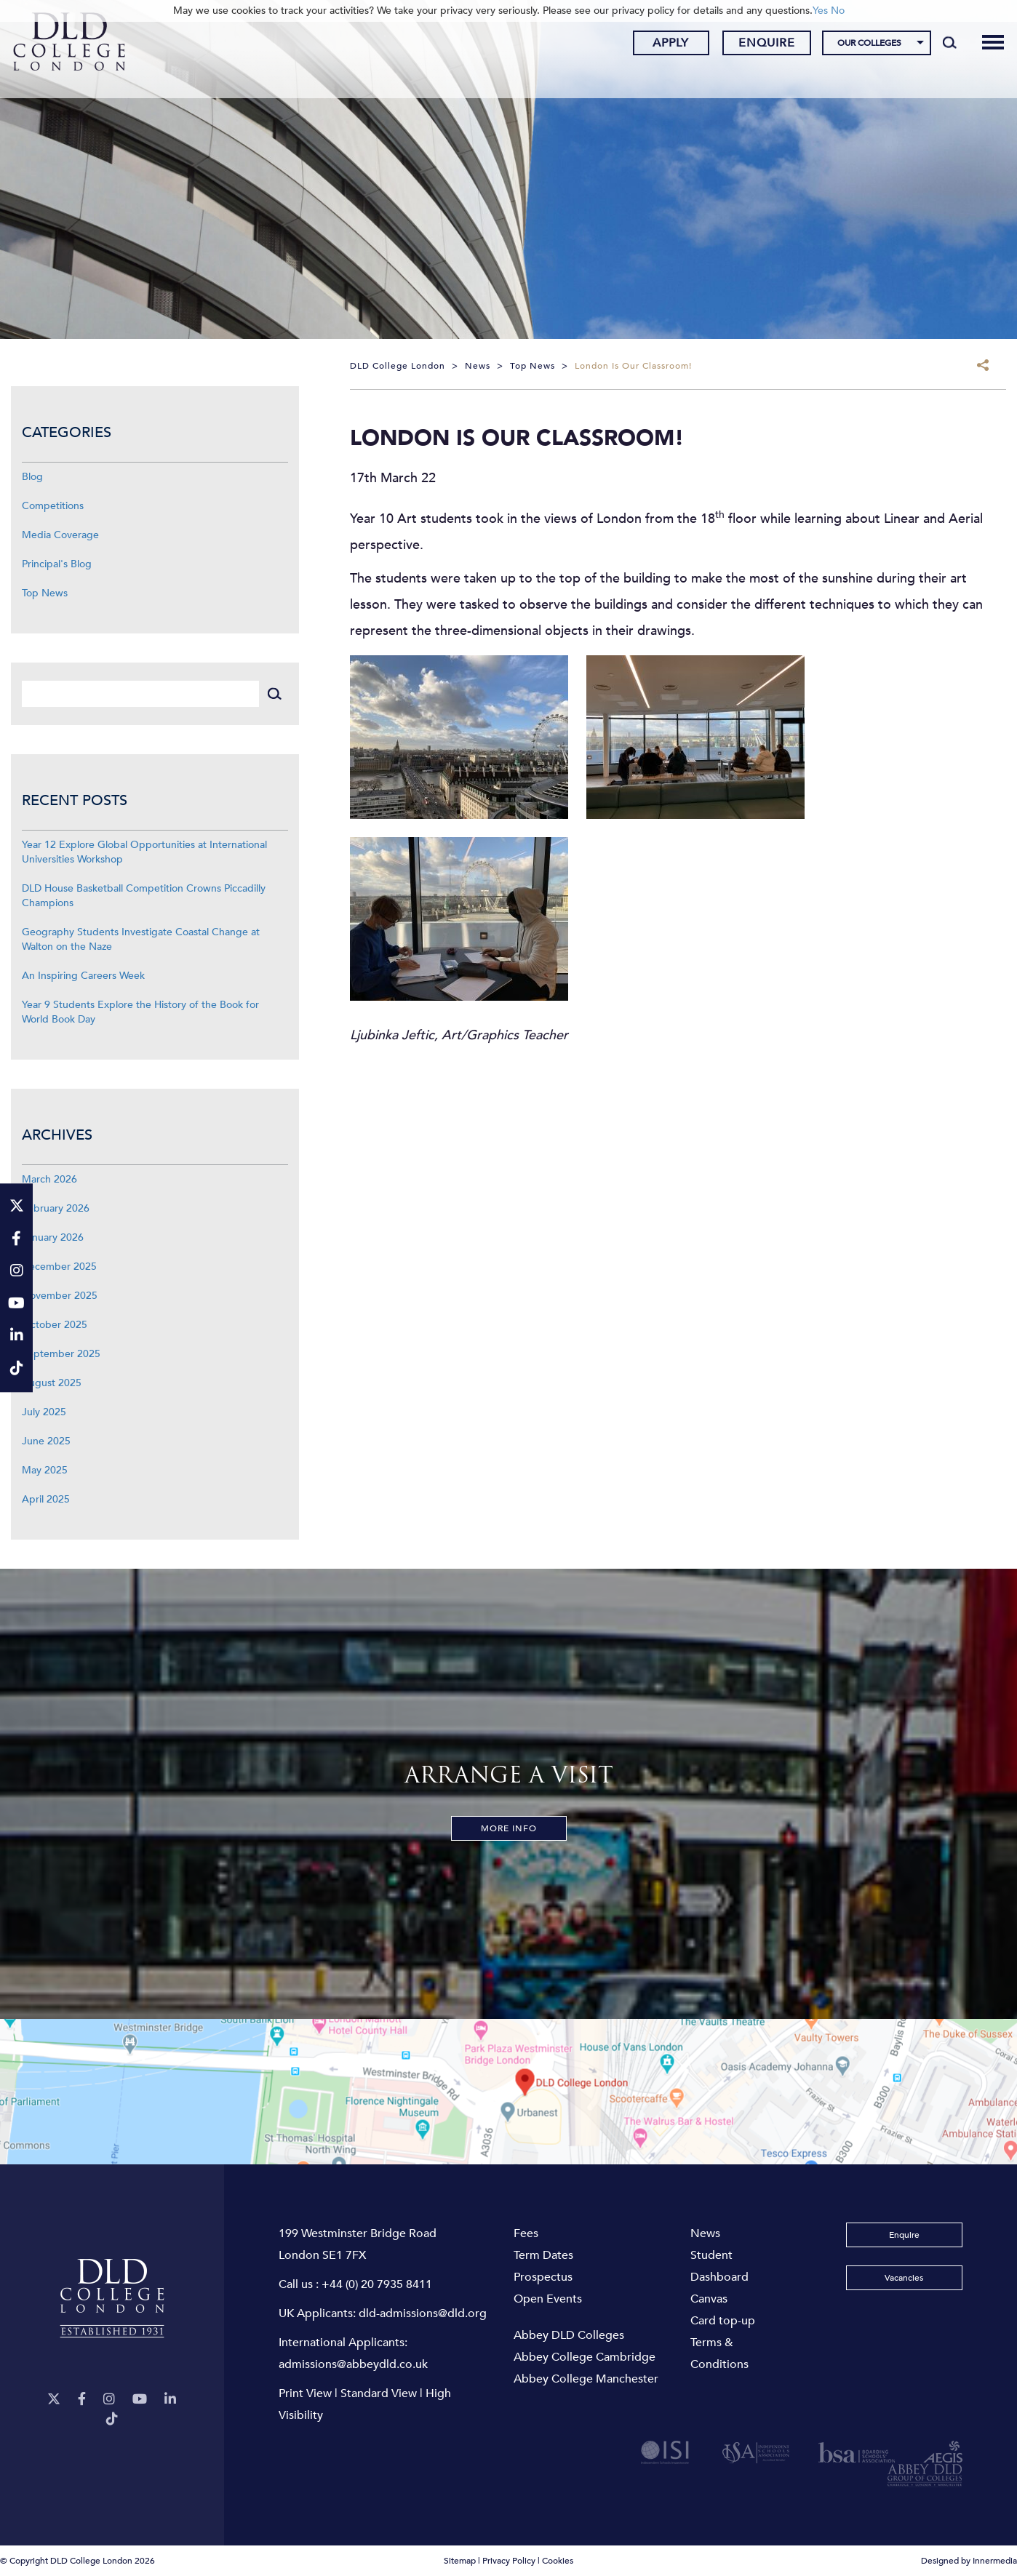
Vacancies (904, 2278)
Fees (526, 2233)
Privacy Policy (508, 2561)
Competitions (53, 506)
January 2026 (53, 1237)
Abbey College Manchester (586, 2379)
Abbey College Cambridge (584, 2357)
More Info (509, 1828)
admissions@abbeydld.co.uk (353, 2364)
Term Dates (543, 2255)
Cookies (557, 2561)
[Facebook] (82, 2400)
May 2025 (45, 1470)
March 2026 (49, 1179)
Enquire (753, 46)
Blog (32, 477)
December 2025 (59, 1266)
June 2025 (46, 1441)
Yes (820, 10)
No (838, 10)
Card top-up (722, 2321)
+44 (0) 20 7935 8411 (377, 2284)
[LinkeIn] (170, 2400)
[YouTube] (139, 2400)
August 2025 (51, 1383)
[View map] (508, 2091)
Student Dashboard (719, 2266)
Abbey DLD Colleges (569, 2335)
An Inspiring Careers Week (83, 976)
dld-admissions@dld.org (423, 2313)
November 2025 (59, 1296)
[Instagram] (109, 2400)
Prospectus (543, 2277)
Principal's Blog (57, 564)
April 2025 (46, 1499)
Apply (657, 46)
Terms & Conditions (719, 2353)
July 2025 (44, 1412)
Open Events (548, 2299)
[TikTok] (112, 2419)
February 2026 (55, 1208)
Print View (305, 2393)
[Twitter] (54, 2400)
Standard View (378, 2393)
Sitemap (460, 2561)
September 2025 (61, 1354)
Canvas (708, 2299)
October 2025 (54, 1325)
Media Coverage (60, 535)
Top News (45, 593)
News (705, 2233)
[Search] (936, 45)
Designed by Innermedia (969, 2561)
